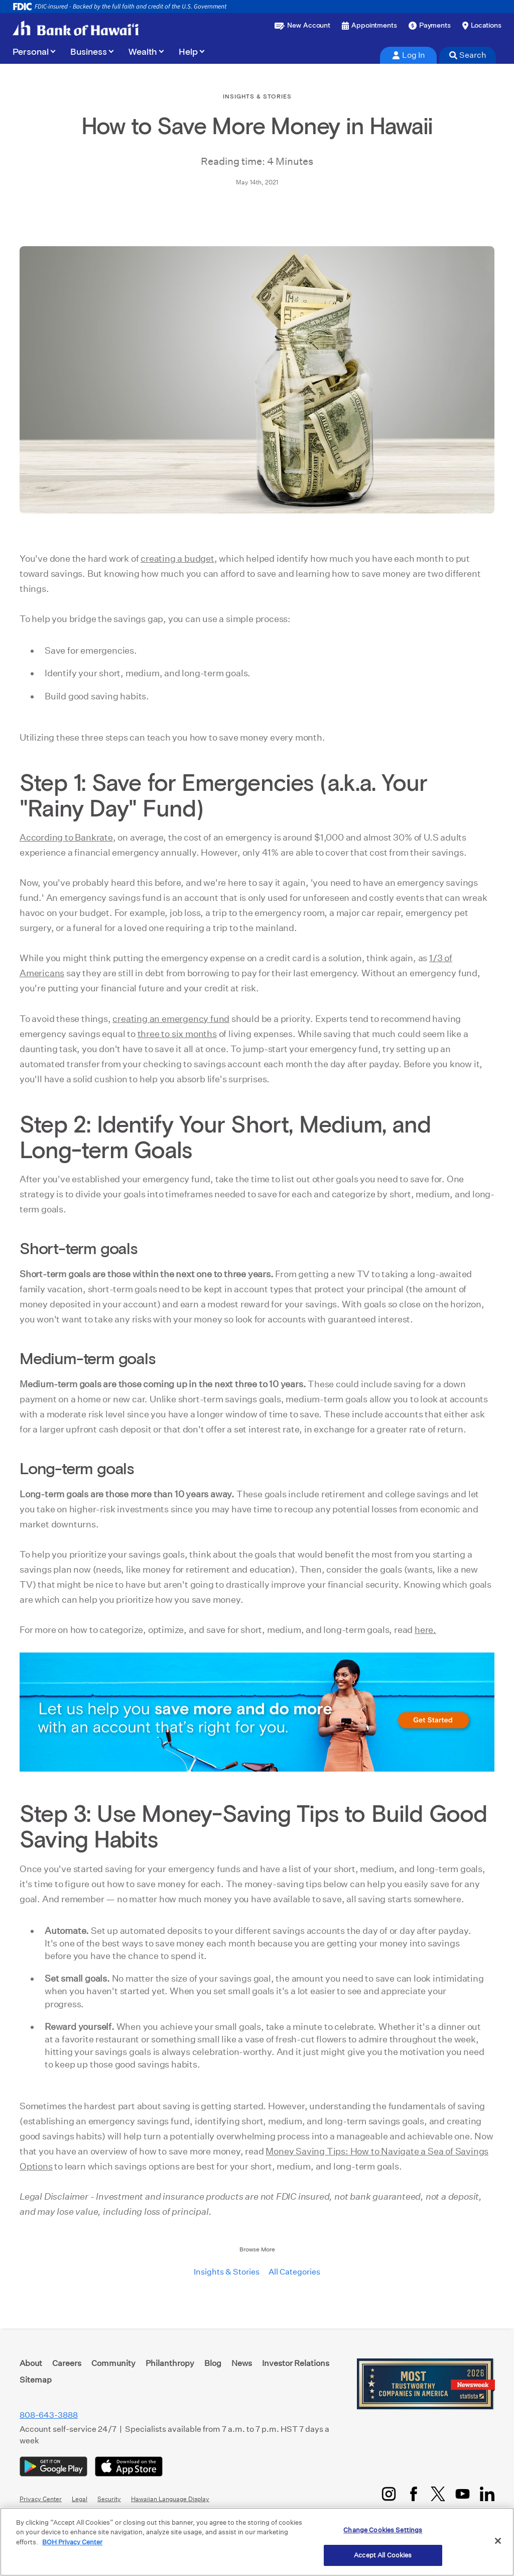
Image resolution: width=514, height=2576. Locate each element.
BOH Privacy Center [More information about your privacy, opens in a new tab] (72, 2542)
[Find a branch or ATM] (481, 26)
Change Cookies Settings (382, 2530)
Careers (66, 2363)
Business (88, 52)
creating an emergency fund (170, 1018)
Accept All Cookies (383, 2555)
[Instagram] (388, 2494)
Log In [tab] (408, 55)
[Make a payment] (430, 26)
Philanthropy (170, 2363)
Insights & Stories (227, 2272)
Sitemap (36, 2380)
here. (425, 1629)
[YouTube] (462, 2494)
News (241, 2363)
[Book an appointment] (369, 26)
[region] (257, 2542)
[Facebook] (413, 2494)
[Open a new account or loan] (302, 26)
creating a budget (177, 558)
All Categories (294, 2272)
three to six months (177, 1033)
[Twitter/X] (438, 2494)
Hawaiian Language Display (170, 2499)
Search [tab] (467, 55)
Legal (79, 2499)
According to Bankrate (66, 837)
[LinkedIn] (487, 2494)
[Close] (498, 2541)
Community (113, 2363)
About (31, 2363)
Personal (31, 52)
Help (188, 52)
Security (109, 2499)
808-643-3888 (49, 2415)
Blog (212, 2363)
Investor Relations (295, 2363)
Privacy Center (41, 2499)
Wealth (142, 52)
